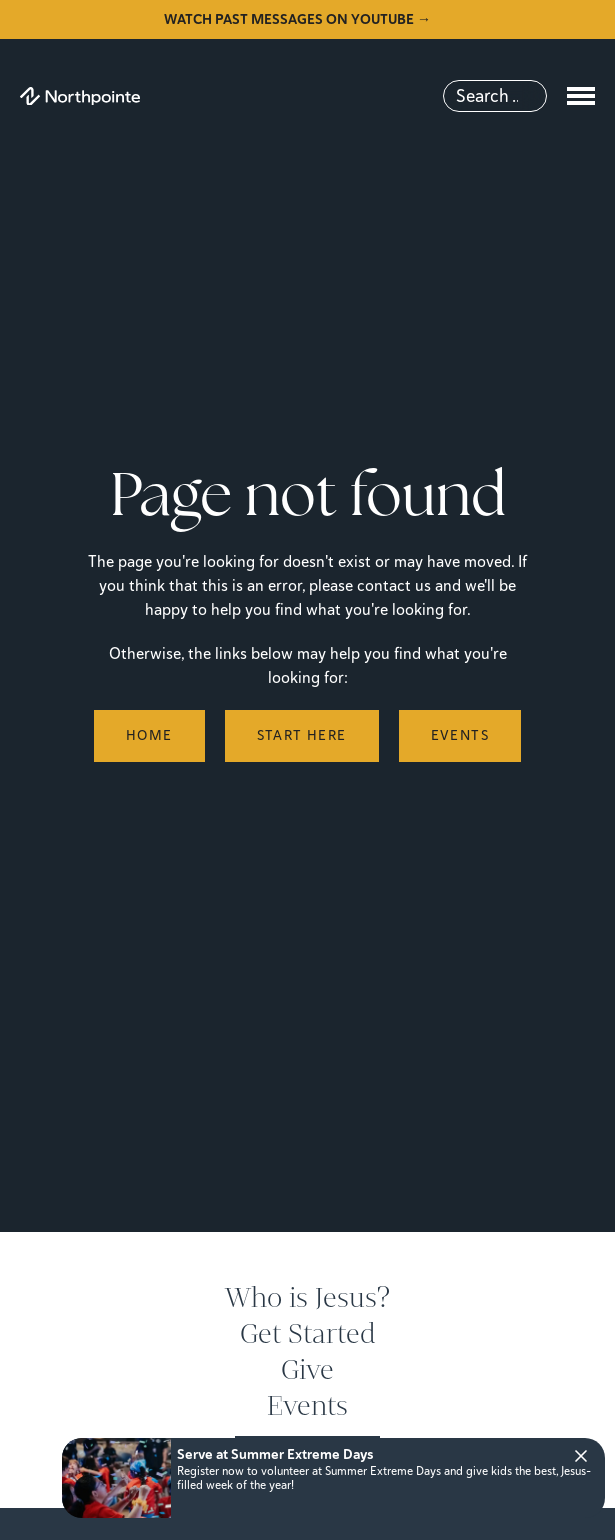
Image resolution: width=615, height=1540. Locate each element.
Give (307, 1370)
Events (307, 1406)
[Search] (495, 96)
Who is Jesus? (307, 1298)
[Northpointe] (80, 96)
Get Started (308, 1334)
